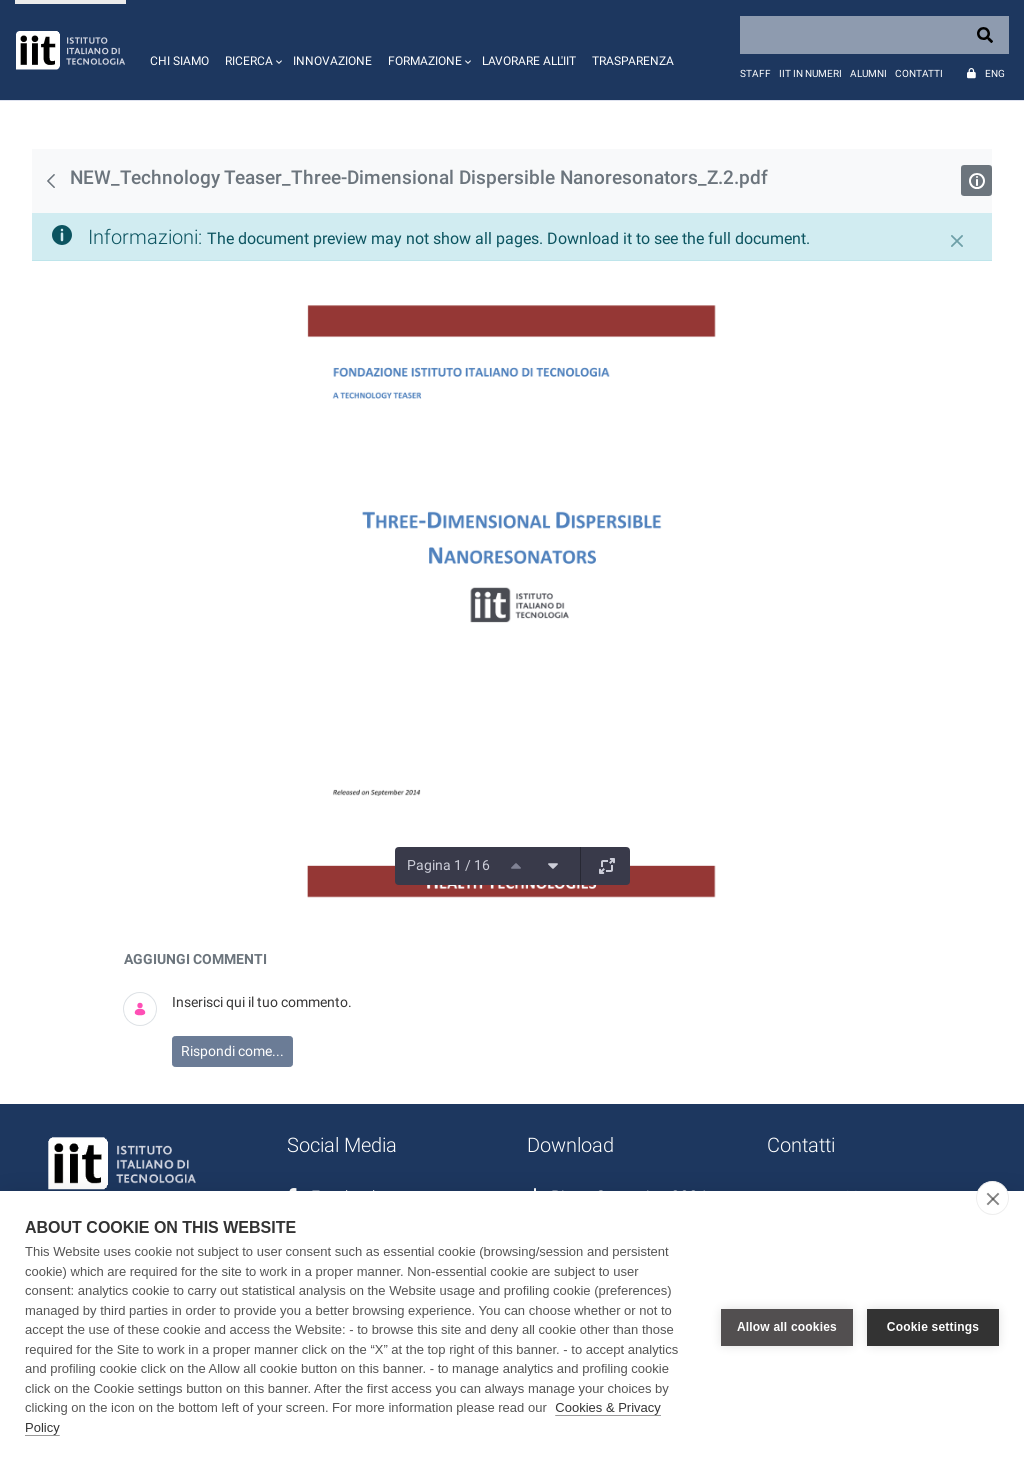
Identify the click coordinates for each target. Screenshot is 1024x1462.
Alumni (868, 73)
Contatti (919, 73)
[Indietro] (51, 181)
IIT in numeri (810, 73)
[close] (992, 1198)
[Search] (874, 35)
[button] (251, 50)
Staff (755, 73)
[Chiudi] (957, 241)
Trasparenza (633, 61)
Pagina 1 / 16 (448, 865)
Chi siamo (179, 61)
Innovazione (332, 61)
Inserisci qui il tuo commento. (262, 1002)
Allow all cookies (787, 1327)
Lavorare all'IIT (529, 61)
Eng (995, 73)
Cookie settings (933, 1327)
